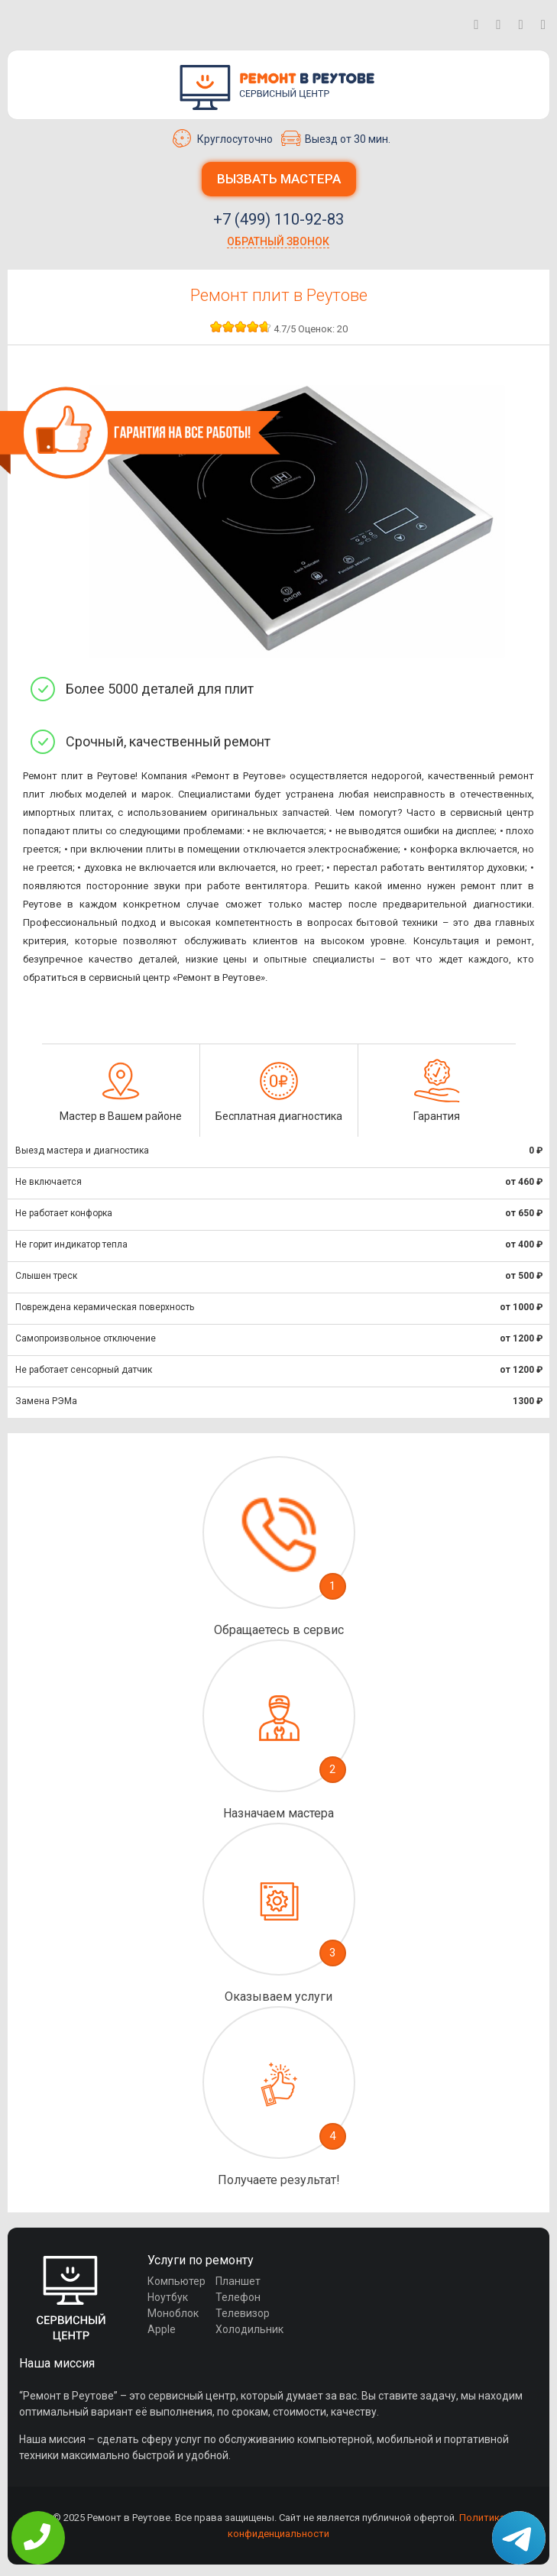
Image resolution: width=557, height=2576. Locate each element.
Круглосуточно (223, 138)
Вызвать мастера (279, 178)
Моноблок (173, 2313)
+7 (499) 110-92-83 (278, 219)
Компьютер (176, 2281)
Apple (161, 2329)
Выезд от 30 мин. (335, 138)
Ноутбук (167, 2297)
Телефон (238, 2297)
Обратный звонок (278, 241)
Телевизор (242, 2313)
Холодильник (249, 2329)
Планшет (238, 2281)
